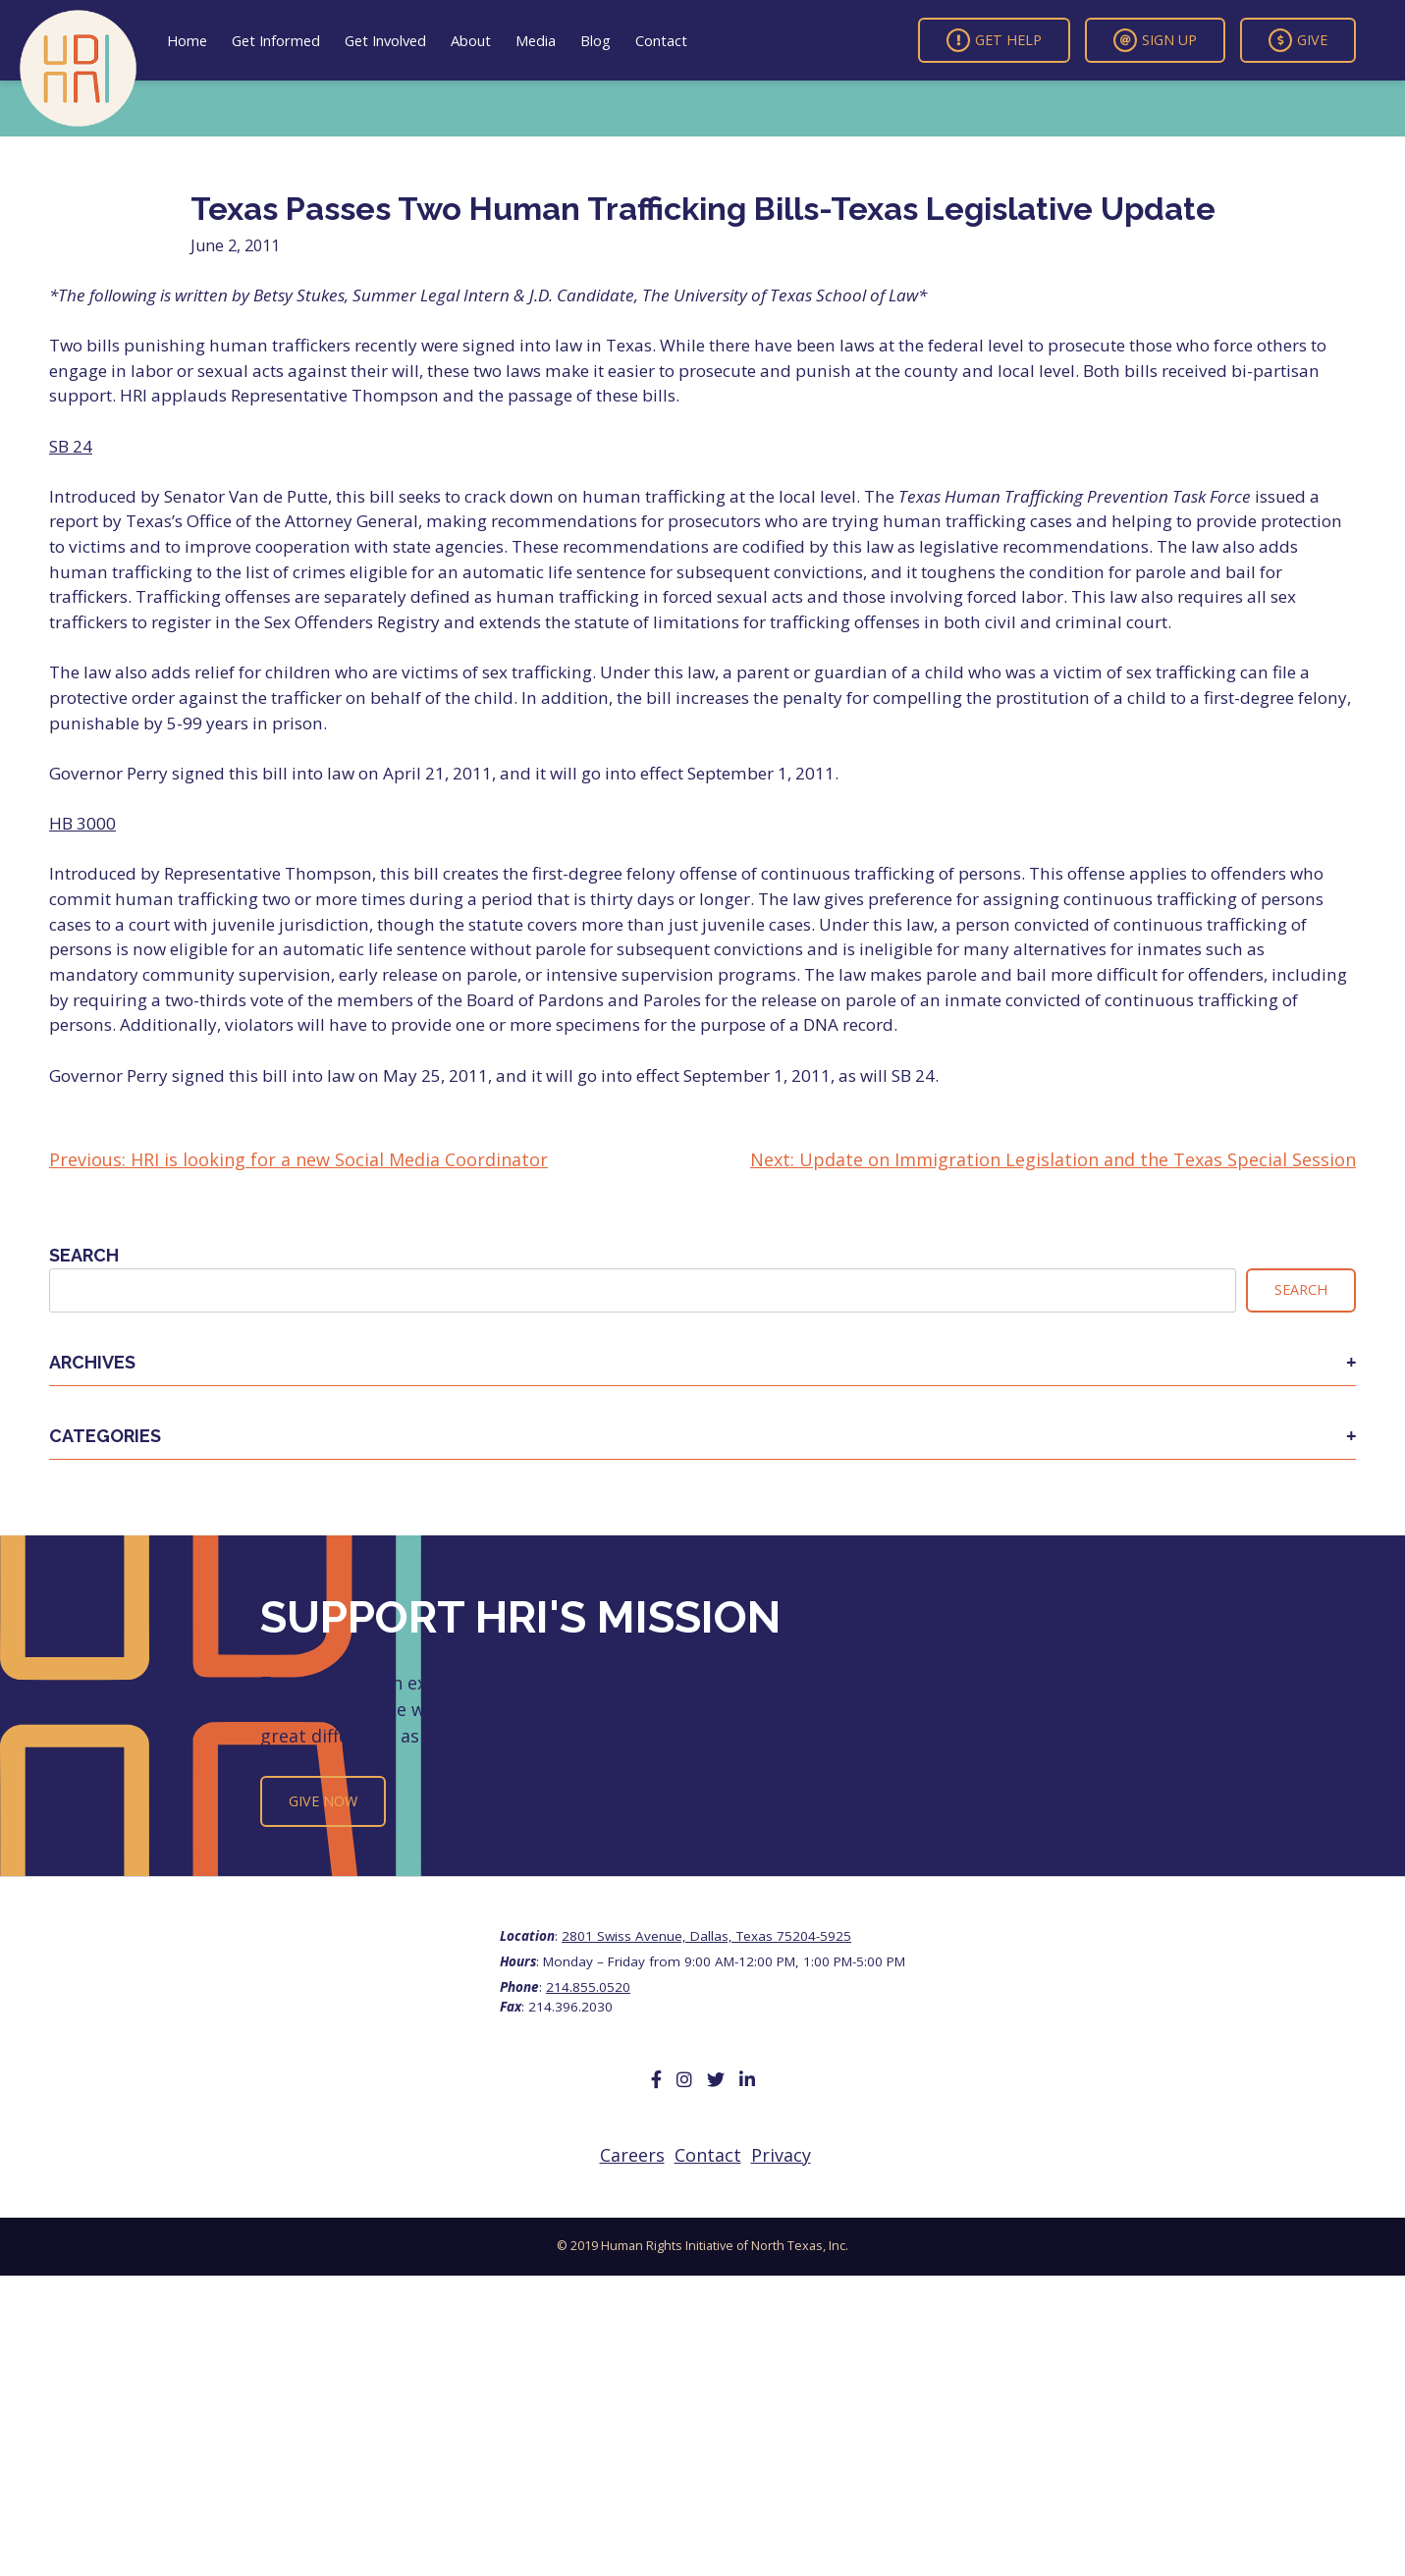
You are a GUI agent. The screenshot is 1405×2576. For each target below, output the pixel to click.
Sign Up (1155, 40)
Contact (661, 40)
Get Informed (276, 40)
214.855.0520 (588, 1987)
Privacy (781, 2155)
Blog (595, 40)
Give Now (323, 1801)
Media (535, 40)
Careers (632, 2155)
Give (1298, 40)
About (471, 40)
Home (187, 40)
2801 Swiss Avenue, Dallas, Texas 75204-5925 (706, 1936)
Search (84, 1255)
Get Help (994, 40)
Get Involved (385, 40)
